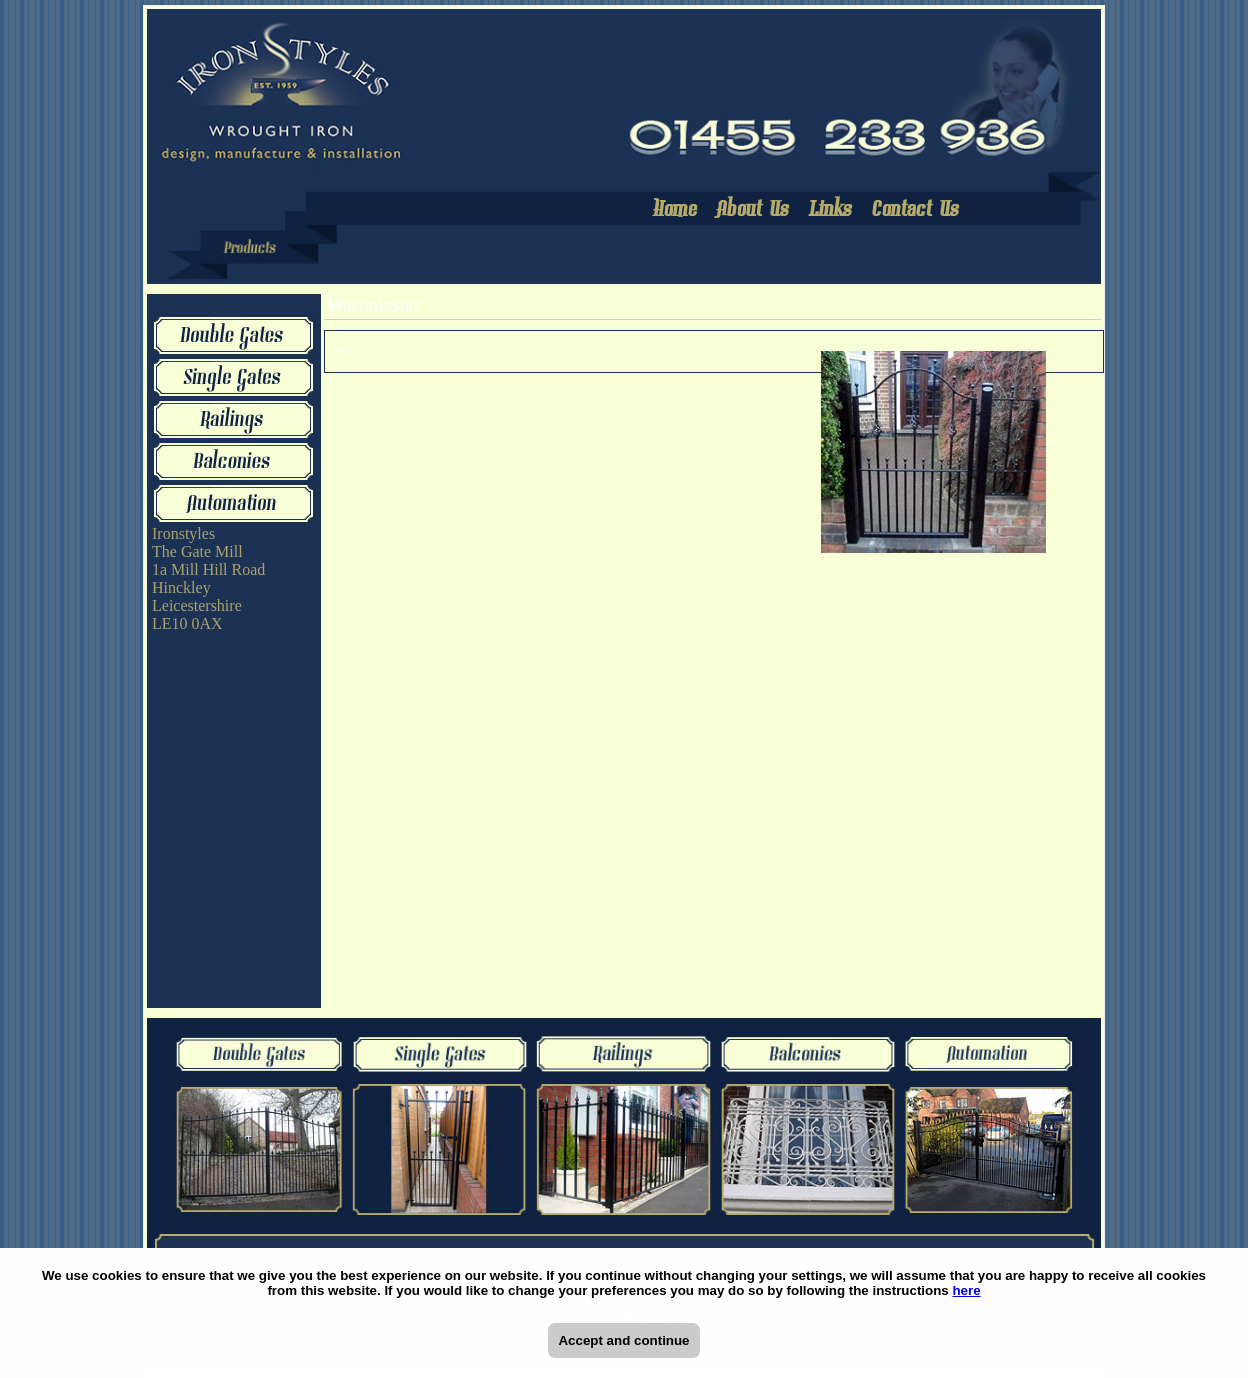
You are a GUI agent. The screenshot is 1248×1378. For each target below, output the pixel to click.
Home (676, 210)
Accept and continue (623, 1340)
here (966, 1290)
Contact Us (916, 210)
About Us (754, 210)
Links (832, 210)
